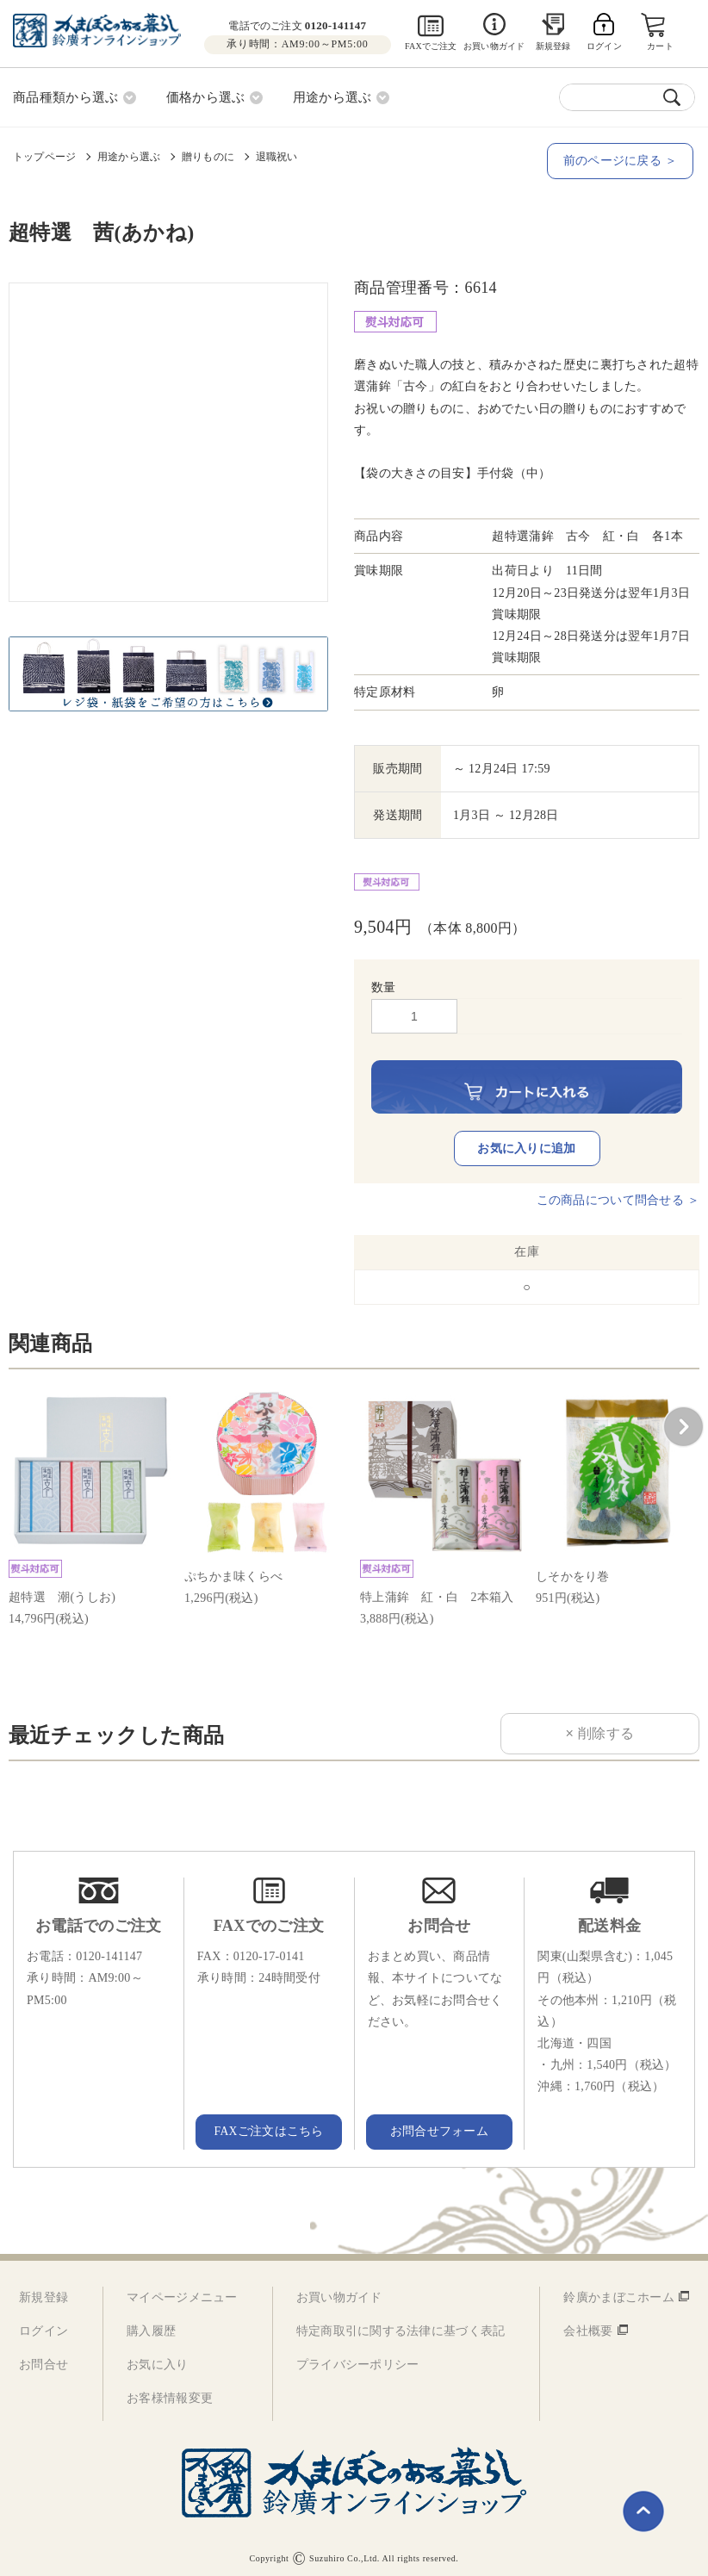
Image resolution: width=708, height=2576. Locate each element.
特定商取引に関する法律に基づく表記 (401, 2323)
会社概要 (587, 2323)
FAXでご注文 (431, 46)
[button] (683, 1420)
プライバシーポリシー (357, 2357)
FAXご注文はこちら (269, 2124)
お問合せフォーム (439, 2124)
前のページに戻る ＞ (622, 159)
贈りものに (208, 156)
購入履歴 (151, 2323)
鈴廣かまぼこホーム (618, 2289)
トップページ (44, 156)
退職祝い (277, 156)
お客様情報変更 (170, 2391)
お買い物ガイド (494, 46)
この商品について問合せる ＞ (618, 1193)
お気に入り (157, 2357)
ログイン (43, 2323)
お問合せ (43, 2357)
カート (661, 46)
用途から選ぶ (128, 156)
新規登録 (553, 46)
